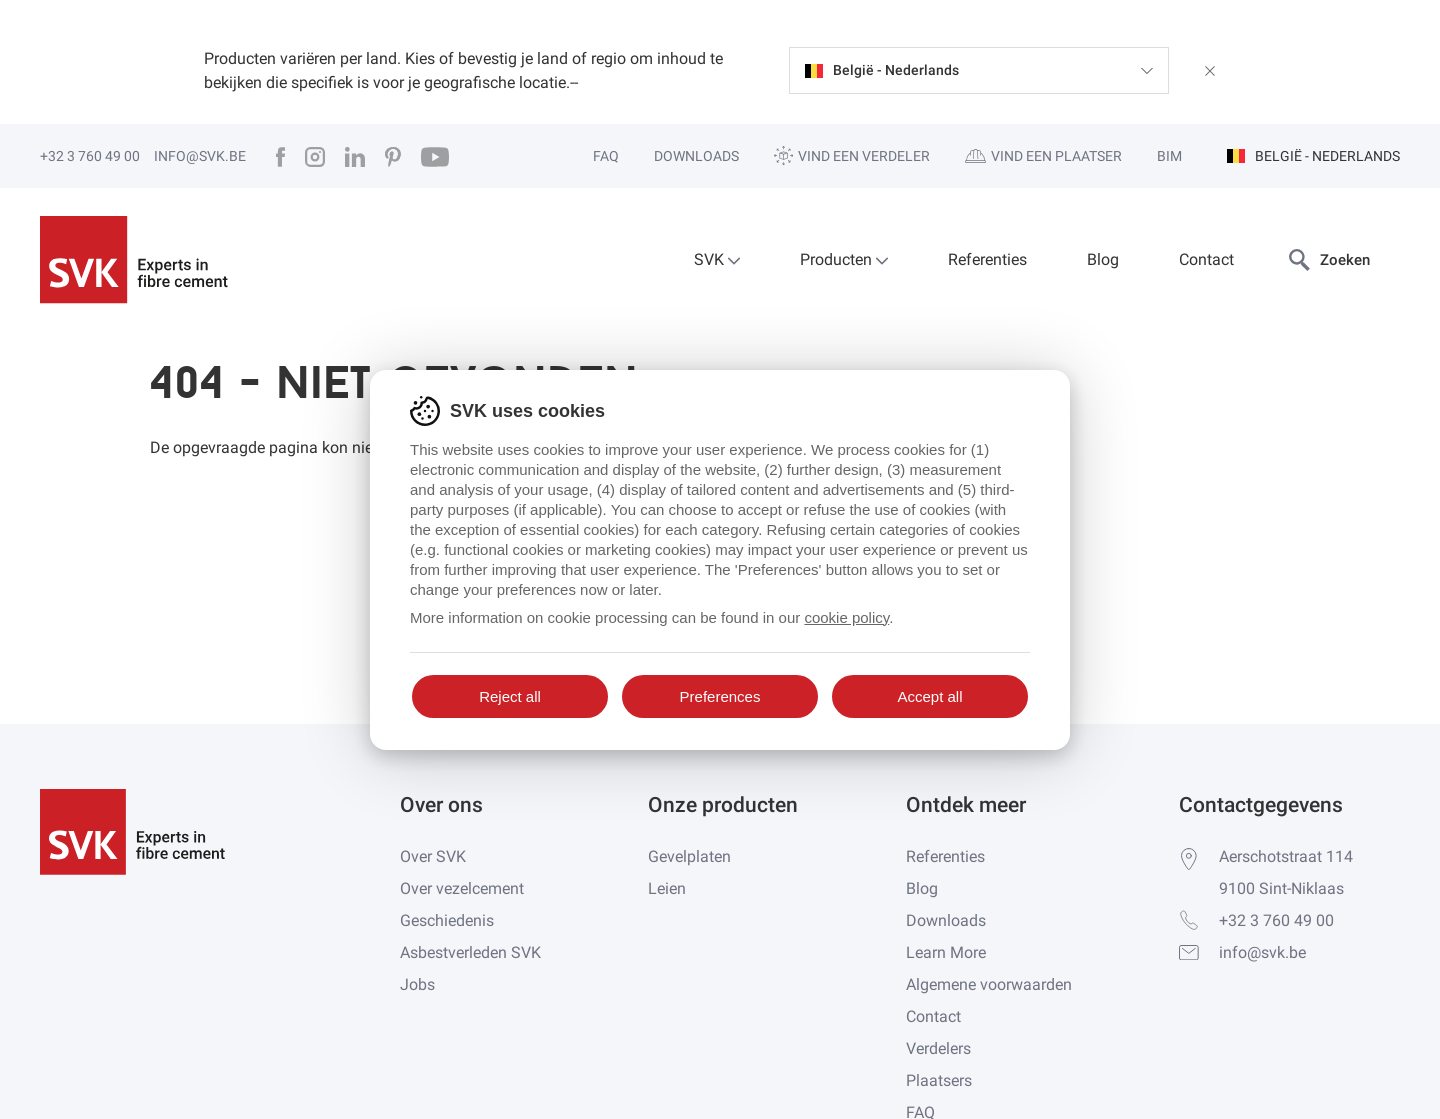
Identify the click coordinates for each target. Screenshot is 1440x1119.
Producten (844, 259)
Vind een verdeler (852, 155)
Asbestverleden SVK (470, 952)
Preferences (720, 696)
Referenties (987, 259)
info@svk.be (200, 156)
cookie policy (846, 617)
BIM (1169, 156)
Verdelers (938, 1048)
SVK (717, 259)
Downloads (696, 156)
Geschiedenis (447, 920)
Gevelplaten (689, 856)
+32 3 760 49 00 (90, 156)
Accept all (929, 696)
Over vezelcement (462, 888)
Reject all (510, 696)
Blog (1103, 259)
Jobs (417, 984)
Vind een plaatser (1043, 156)
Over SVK (433, 856)
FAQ (606, 156)
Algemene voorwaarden (989, 984)
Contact (1206, 259)
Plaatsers (939, 1080)
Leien (667, 888)
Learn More (946, 952)
